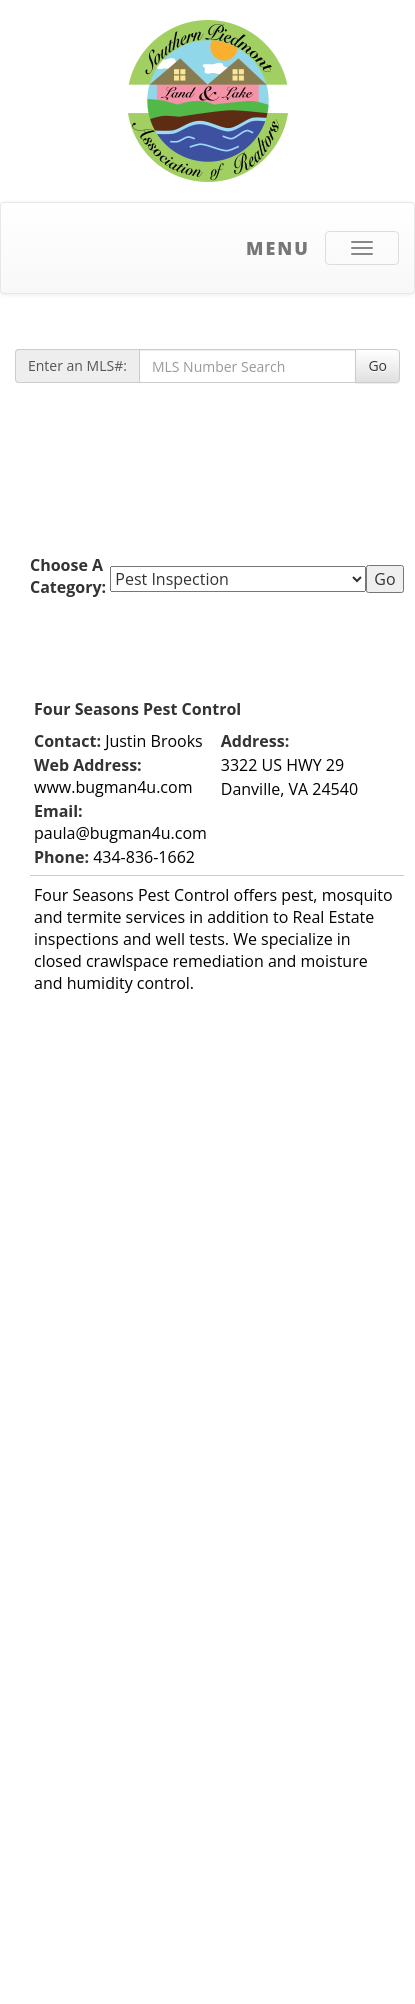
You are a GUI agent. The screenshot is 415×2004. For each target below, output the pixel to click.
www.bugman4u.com (113, 787)
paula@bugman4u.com (120, 833)
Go (377, 365)
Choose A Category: (70, 576)
